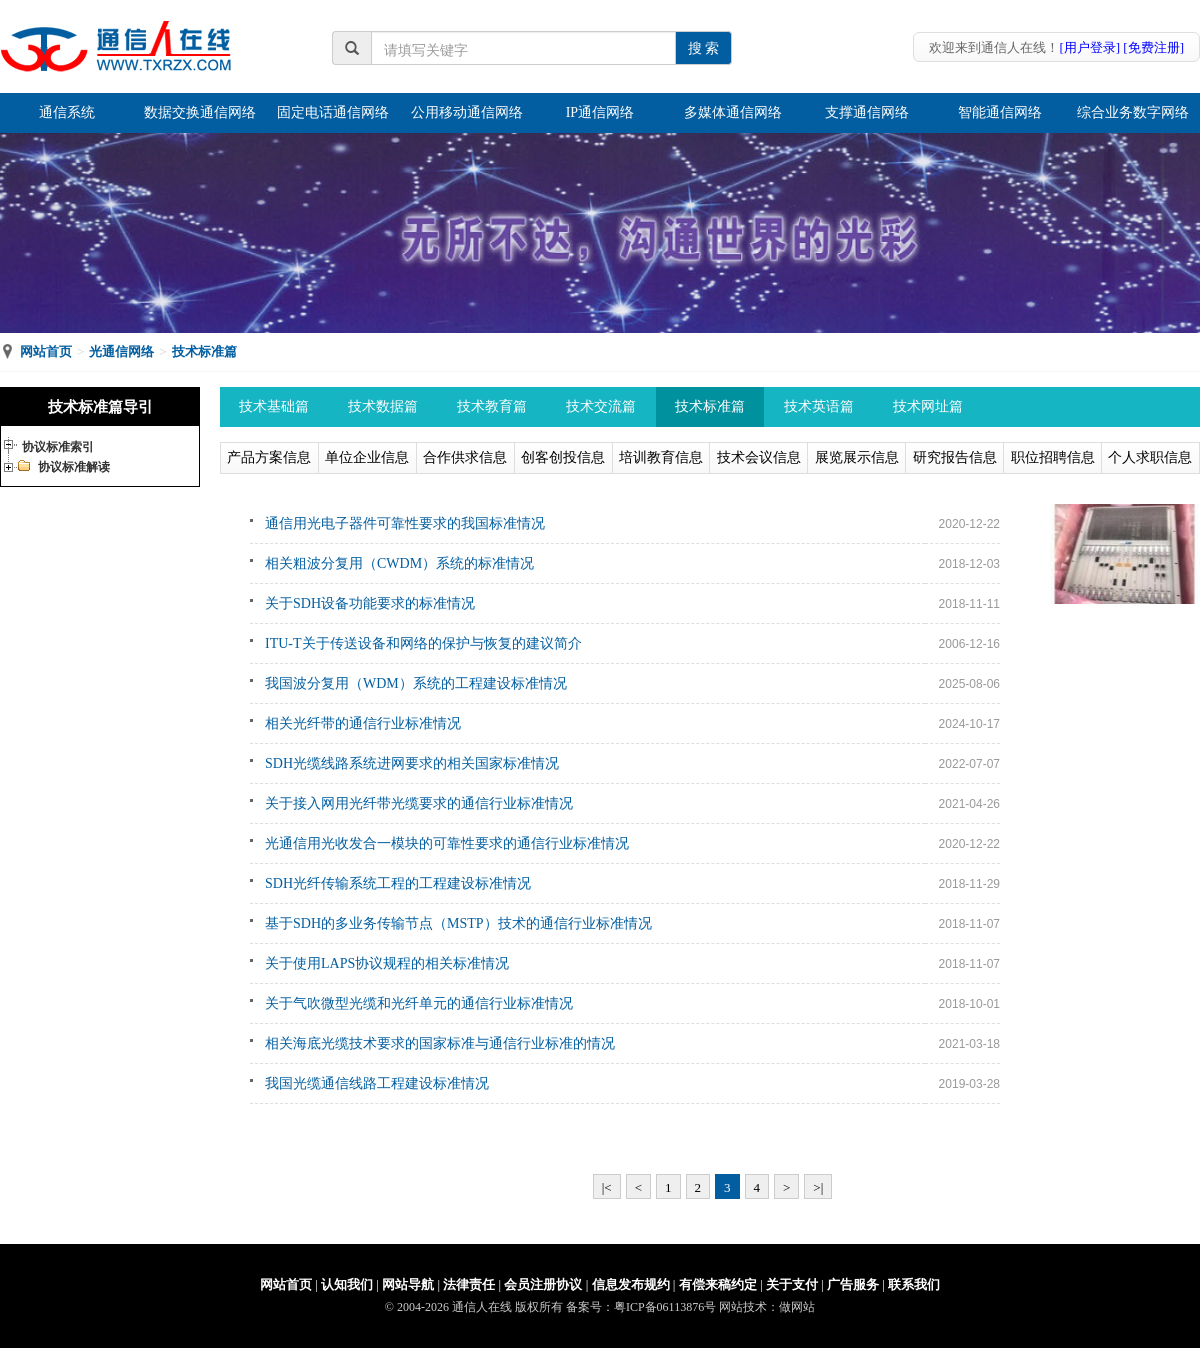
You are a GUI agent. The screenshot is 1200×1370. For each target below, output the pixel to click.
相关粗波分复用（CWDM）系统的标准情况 (399, 563)
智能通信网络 (1000, 112)
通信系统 (67, 112)
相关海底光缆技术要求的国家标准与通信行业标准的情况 (440, 1043)
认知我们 (347, 1284)
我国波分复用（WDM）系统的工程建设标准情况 (416, 683)
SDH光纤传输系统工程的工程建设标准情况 (398, 883)
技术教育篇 (492, 406)
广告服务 (853, 1284)
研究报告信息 (955, 457)
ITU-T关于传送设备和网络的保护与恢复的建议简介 (423, 643)
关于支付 (792, 1284)
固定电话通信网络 (333, 112)
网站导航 (408, 1284)
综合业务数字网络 (1133, 112)
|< (607, 1187)
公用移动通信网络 (467, 112)
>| (818, 1187)
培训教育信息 (661, 457)
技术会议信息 (759, 457)
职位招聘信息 (1053, 457)
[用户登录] (1089, 47)
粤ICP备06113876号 (665, 1307)
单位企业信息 (367, 457)
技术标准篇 (204, 351)
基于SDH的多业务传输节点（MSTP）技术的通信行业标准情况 (458, 923)
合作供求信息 (465, 457)
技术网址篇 (928, 406)
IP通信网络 (600, 112)
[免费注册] (1153, 47)
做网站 (797, 1307)
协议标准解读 (74, 467)
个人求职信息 (1150, 457)
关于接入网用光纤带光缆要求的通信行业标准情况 (419, 803)
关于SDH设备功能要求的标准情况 (370, 603)
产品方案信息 (269, 457)
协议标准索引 (58, 447)
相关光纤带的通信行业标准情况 (363, 723)
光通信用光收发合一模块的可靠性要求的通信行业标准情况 (447, 843)
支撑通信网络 (867, 112)
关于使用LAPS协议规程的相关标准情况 (387, 963)
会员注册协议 (543, 1284)
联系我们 (914, 1284)
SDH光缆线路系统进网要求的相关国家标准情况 (412, 763)
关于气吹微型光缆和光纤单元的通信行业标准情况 (419, 1003)
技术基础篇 (274, 406)
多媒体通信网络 (733, 112)
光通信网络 (121, 351)
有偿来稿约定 (718, 1284)
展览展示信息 (857, 457)
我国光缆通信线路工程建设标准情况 (377, 1083)
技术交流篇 (601, 406)
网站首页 (46, 351)
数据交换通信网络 (200, 112)
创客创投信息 (563, 457)
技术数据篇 (383, 406)
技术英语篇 (819, 406)
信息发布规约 (631, 1284)
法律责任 (469, 1284)
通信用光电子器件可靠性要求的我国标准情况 (405, 523)
